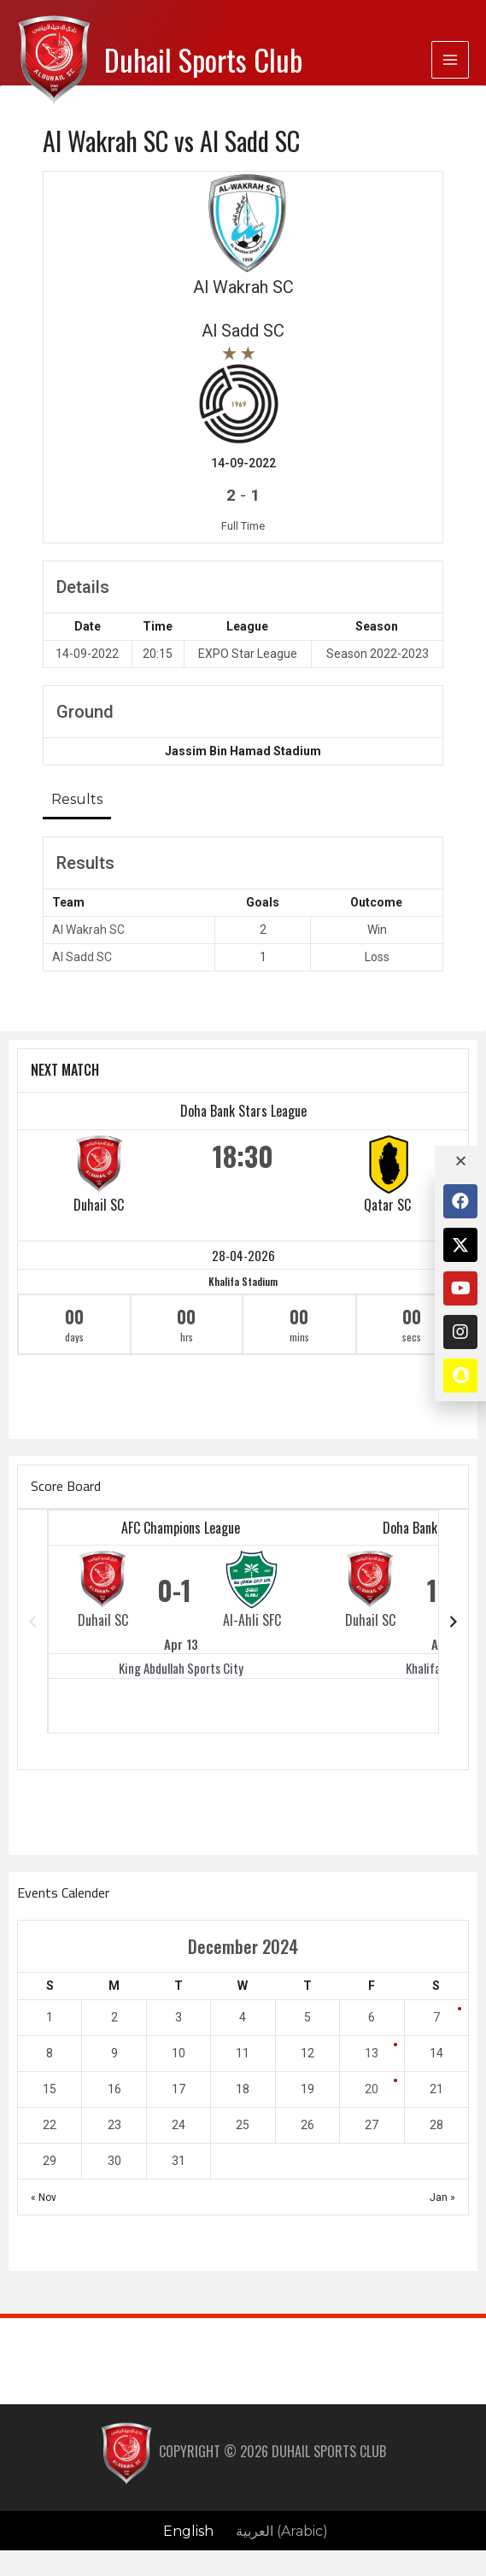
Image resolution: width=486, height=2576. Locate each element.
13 (371, 2053)
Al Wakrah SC (88, 929)
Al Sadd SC (82, 957)
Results (76, 799)
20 (371, 2089)
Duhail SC (98, 1204)
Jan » (442, 2197)
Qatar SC (387, 1204)
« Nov (43, 2197)
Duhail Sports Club (203, 59)
